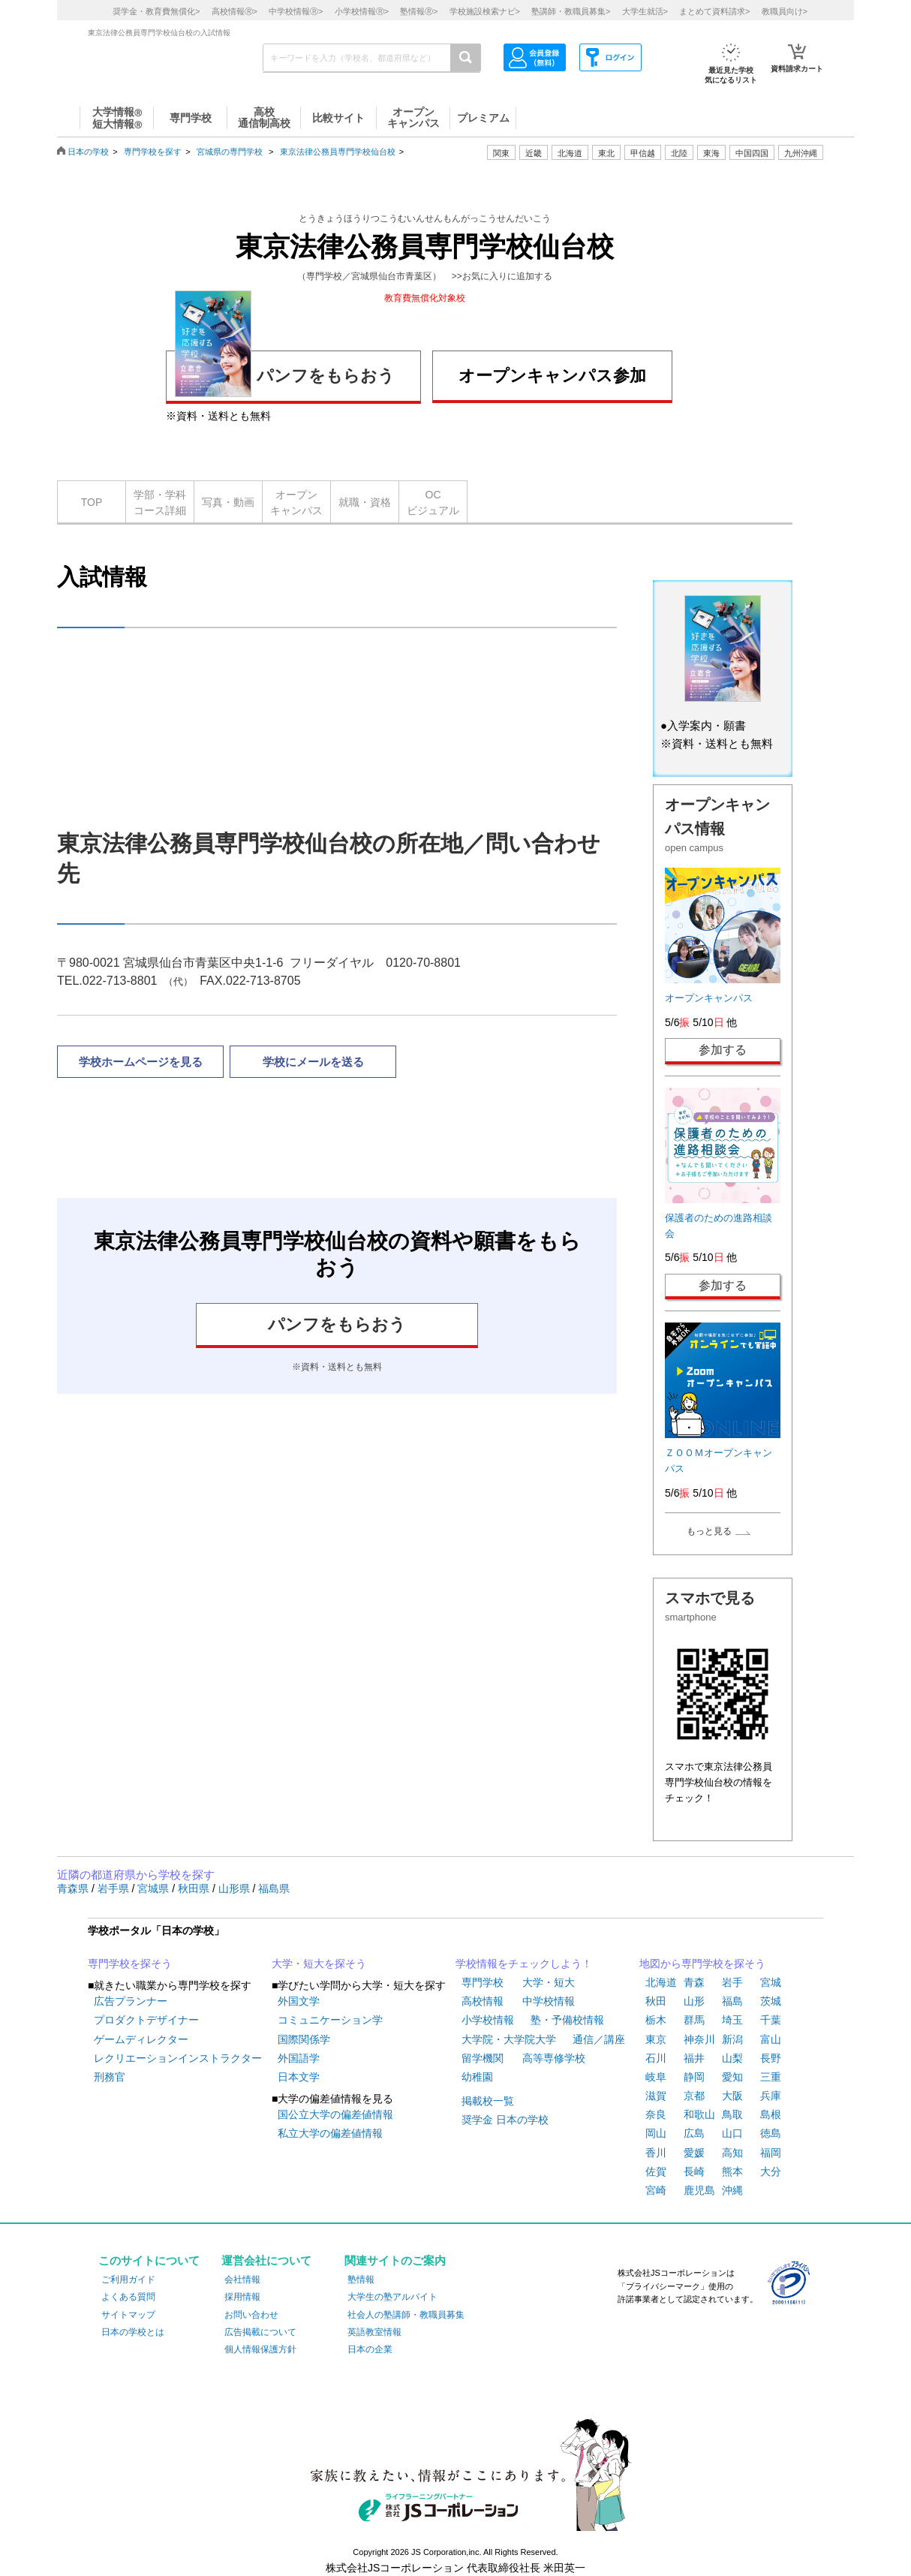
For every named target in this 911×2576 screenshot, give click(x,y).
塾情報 (360, 2279)
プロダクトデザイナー (146, 2020)
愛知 (732, 2077)
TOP (92, 502)
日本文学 (299, 2077)
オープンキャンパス (296, 502)
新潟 (732, 2039)
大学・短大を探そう (319, 1964)
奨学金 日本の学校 (505, 2120)
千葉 (770, 2020)
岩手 (732, 1982)
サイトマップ (128, 2315)
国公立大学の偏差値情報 (335, 2114)
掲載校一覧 (488, 2101)
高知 (732, 2153)
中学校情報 (548, 2001)
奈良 (655, 2114)
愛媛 (694, 2153)
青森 (694, 1982)
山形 (694, 2001)
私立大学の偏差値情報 (330, 2133)
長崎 (694, 2171)
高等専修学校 (553, 2058)
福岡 (770, 2153)
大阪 (732, 2096)
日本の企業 (369, 2349)
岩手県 (115, 1888)
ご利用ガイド (128, 2279)
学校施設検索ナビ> (484, 11)
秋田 (655, 2001)
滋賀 (655, 2096)
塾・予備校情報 (567, 2020)
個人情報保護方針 (260, 2349)
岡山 (655, 2133)
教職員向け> (784, 11)
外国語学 (299, 2058)
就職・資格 (364, 502)
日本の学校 (88, 151)
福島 (732, 2001)
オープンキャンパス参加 (552, 375)
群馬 (694, 2020)
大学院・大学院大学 (509, 2039)
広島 (694, 2133)
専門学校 (483, 1982)
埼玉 (732, 2020)
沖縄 (732, 2190)
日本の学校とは (132, 2332)
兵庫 (770, 2096)
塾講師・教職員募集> (570, 11)
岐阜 (655, 2077)
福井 (694, 2058)
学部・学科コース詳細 (160, 502)
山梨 (732, 2058)
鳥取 (732, 2114)
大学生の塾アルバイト (392, 2297)
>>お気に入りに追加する (502, 276)
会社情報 (242, 2279)
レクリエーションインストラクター (178, 2058)
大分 (770, 2171)
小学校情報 (488, 2020)
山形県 (235, 1888)
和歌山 (699, 2114)
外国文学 (299, 2001)
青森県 (74, 1888)
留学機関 (483, 2058)
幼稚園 (477, 2077)
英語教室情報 (374, 2332)
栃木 (655, 2020)
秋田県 (195, 1888)
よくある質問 (128, 2297)
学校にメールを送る (313, 1061)
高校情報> (234, 11)
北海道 (570, 153)
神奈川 (699, 2039)
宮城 (770, 1982)
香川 (655, 2153)
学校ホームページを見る (141, 1061)
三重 (770, 2077)
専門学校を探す (153, 151)
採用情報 (242, 2297)
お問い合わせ (251, 2315)
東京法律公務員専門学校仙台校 (337, 151)
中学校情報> (296, 11)
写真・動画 (228, 502)
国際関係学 (304, 2039)
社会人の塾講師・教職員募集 (406, 2315)
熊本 (732, 2171)
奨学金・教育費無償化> (156, 11)
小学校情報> (362, 11)
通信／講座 (599, 2039)
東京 (655, 2039)
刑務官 (109, 2077)
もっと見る (709, 1531)
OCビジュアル (433, 502)
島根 (770, 2114)
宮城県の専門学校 (230, 151)
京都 (694, 2096)
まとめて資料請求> (714, 11)
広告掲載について (260, 2332)
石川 (655, 2058)
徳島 (770, 2133)
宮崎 (655, 2190)
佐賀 (655, 2171)
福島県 (274, 1888)
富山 (770, 2039)
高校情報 (483, 2001)
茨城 (770, 2001)
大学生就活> (645, 11)
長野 (770, 2058)
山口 (732, 2133)
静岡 (694, 2077)
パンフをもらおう (285, 373)
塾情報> (418, 11)
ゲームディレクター (141, 2039)
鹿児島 (699, 2190)
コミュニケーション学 (330, 2020)
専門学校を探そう (130, 1964)
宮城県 (154, 1888)
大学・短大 (548, 1982)
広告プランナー (130, 2001)
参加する (723, 1049)
